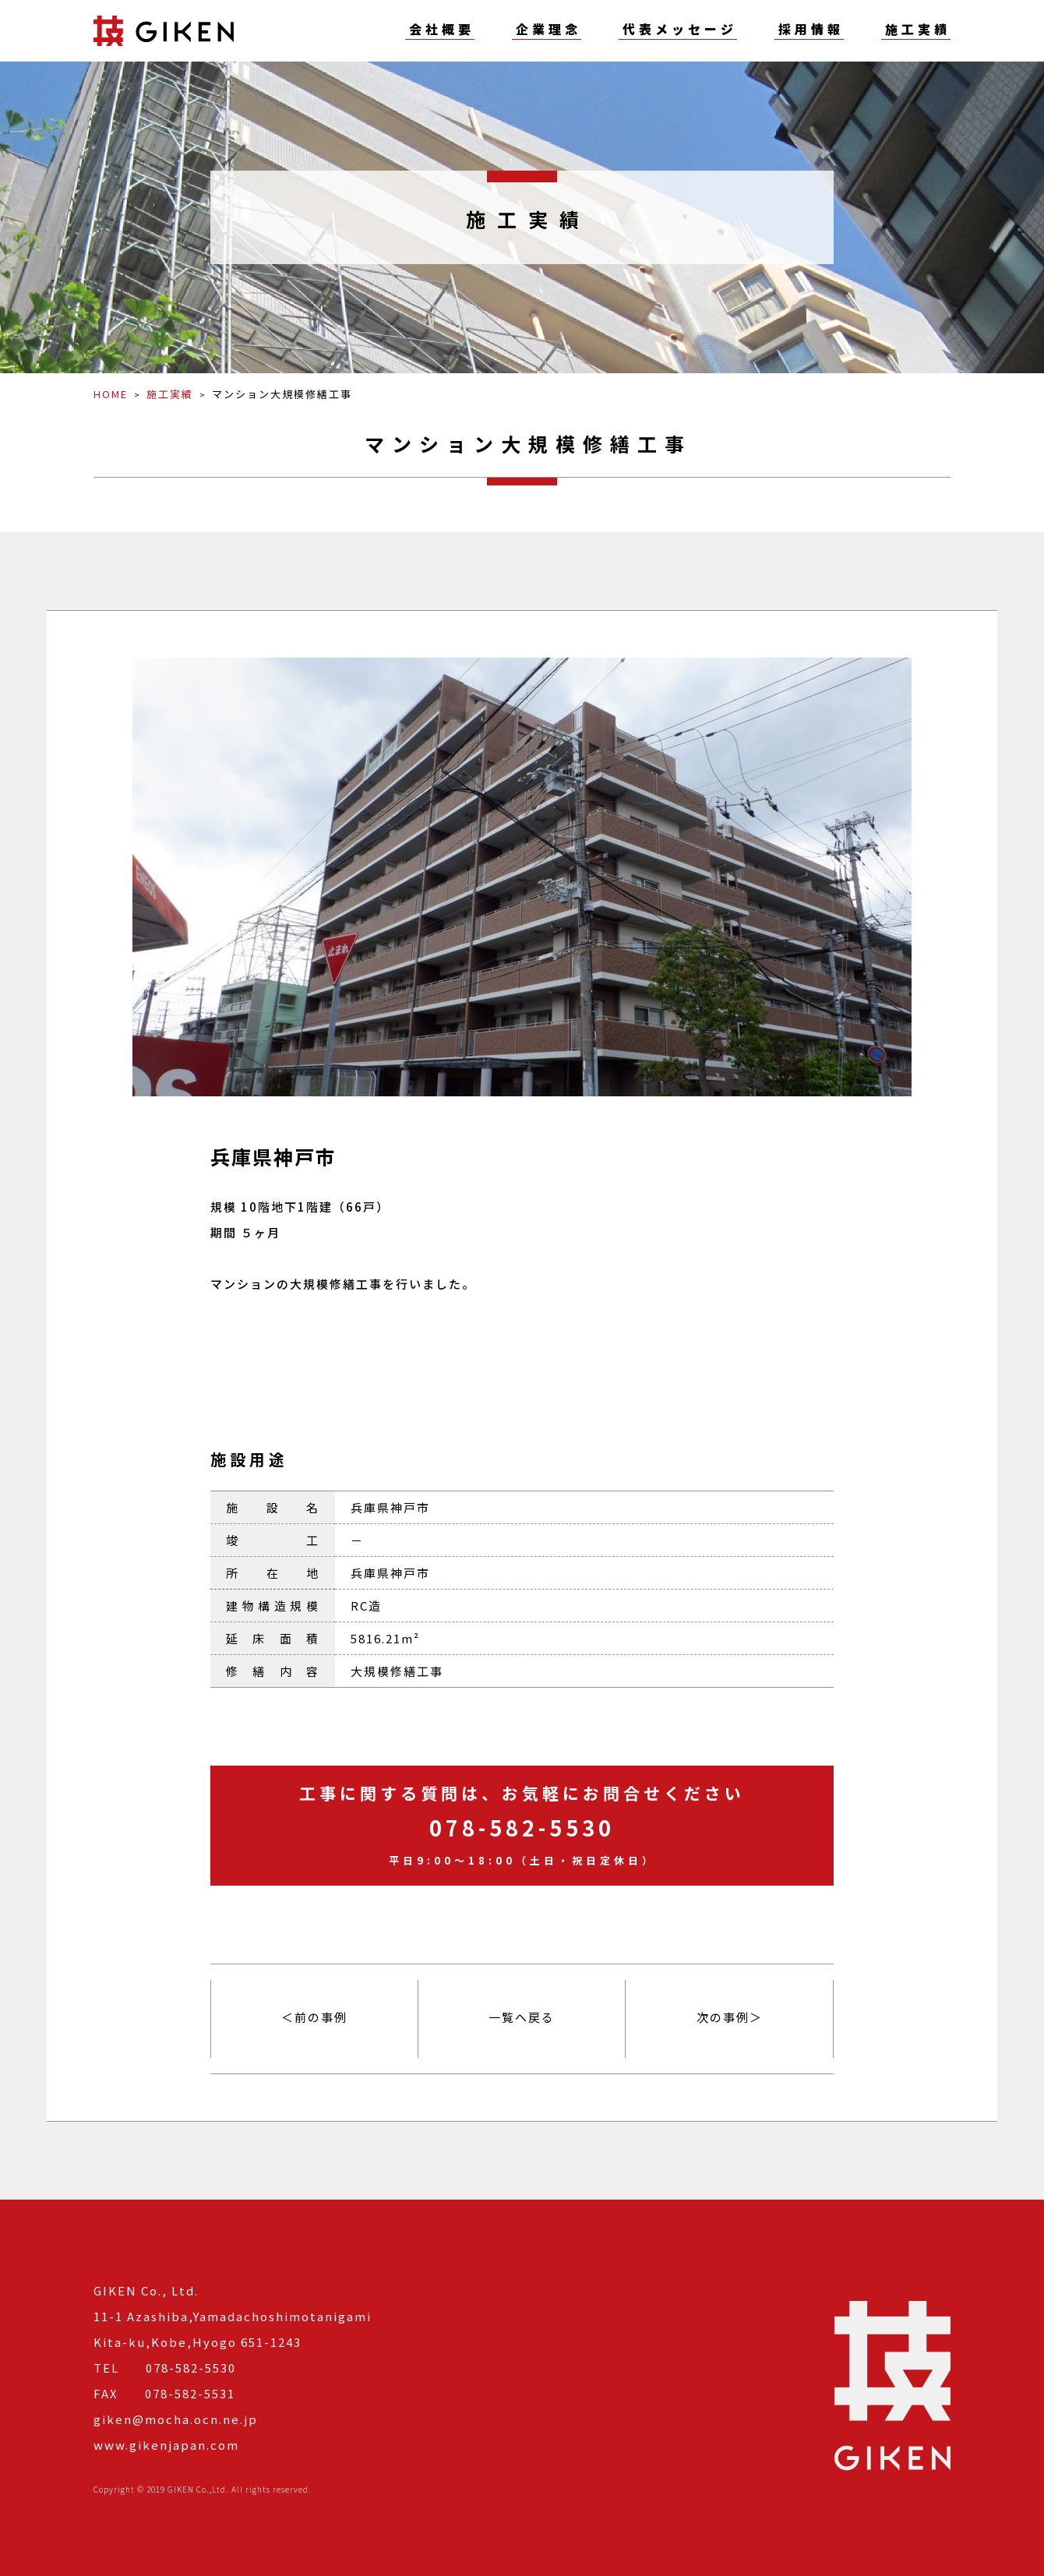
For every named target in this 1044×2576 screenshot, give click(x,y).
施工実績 (918, 30)
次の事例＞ (730, 2017)
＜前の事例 (314, 2017)
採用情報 (811, 30)
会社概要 (441, 30)
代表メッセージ (680, 30)
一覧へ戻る (521, 2017)
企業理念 (548, 30)
